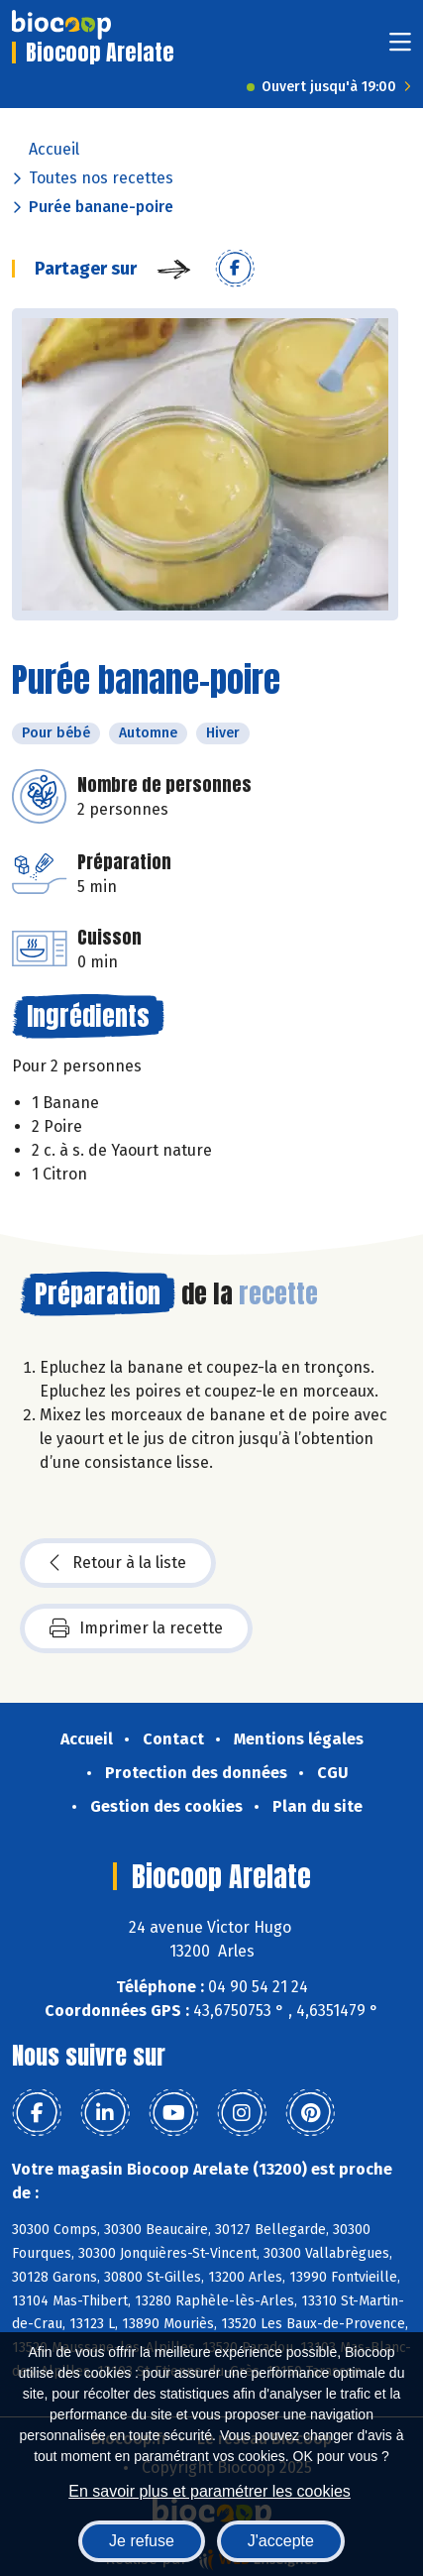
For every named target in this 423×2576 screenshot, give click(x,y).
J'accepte (281, 2540)
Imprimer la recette (136, 1628)
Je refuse (141, 2540)
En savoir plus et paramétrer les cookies (209, 2491)
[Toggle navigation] (400, 48)
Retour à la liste (118, 1563)
